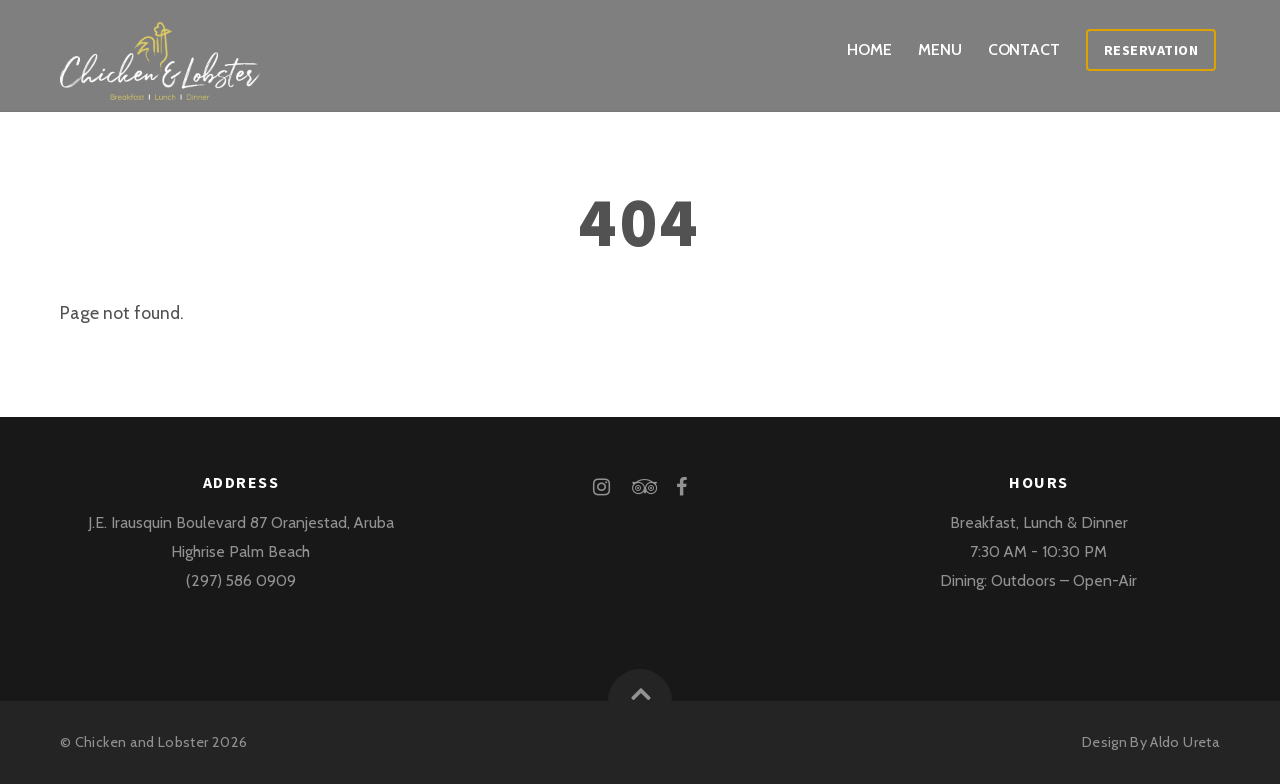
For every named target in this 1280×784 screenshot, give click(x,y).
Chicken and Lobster (142, 742)
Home (869, 49)
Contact (1024, 49)
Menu (940, 49)
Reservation (1151, 50)
